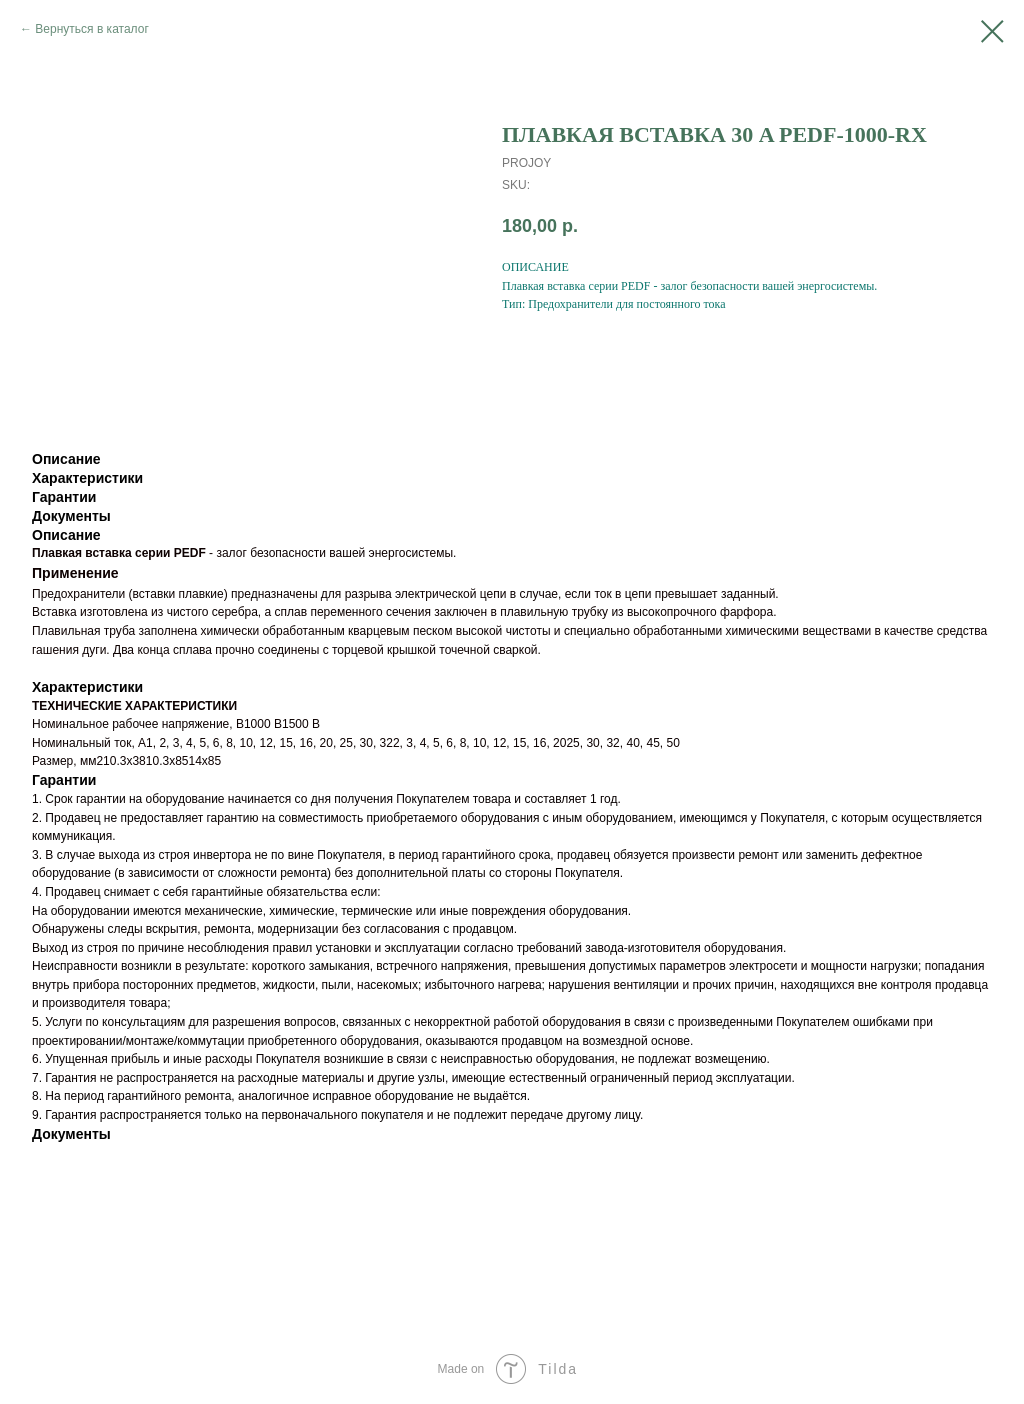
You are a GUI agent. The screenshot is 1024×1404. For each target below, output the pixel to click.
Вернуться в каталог (91, 29)
